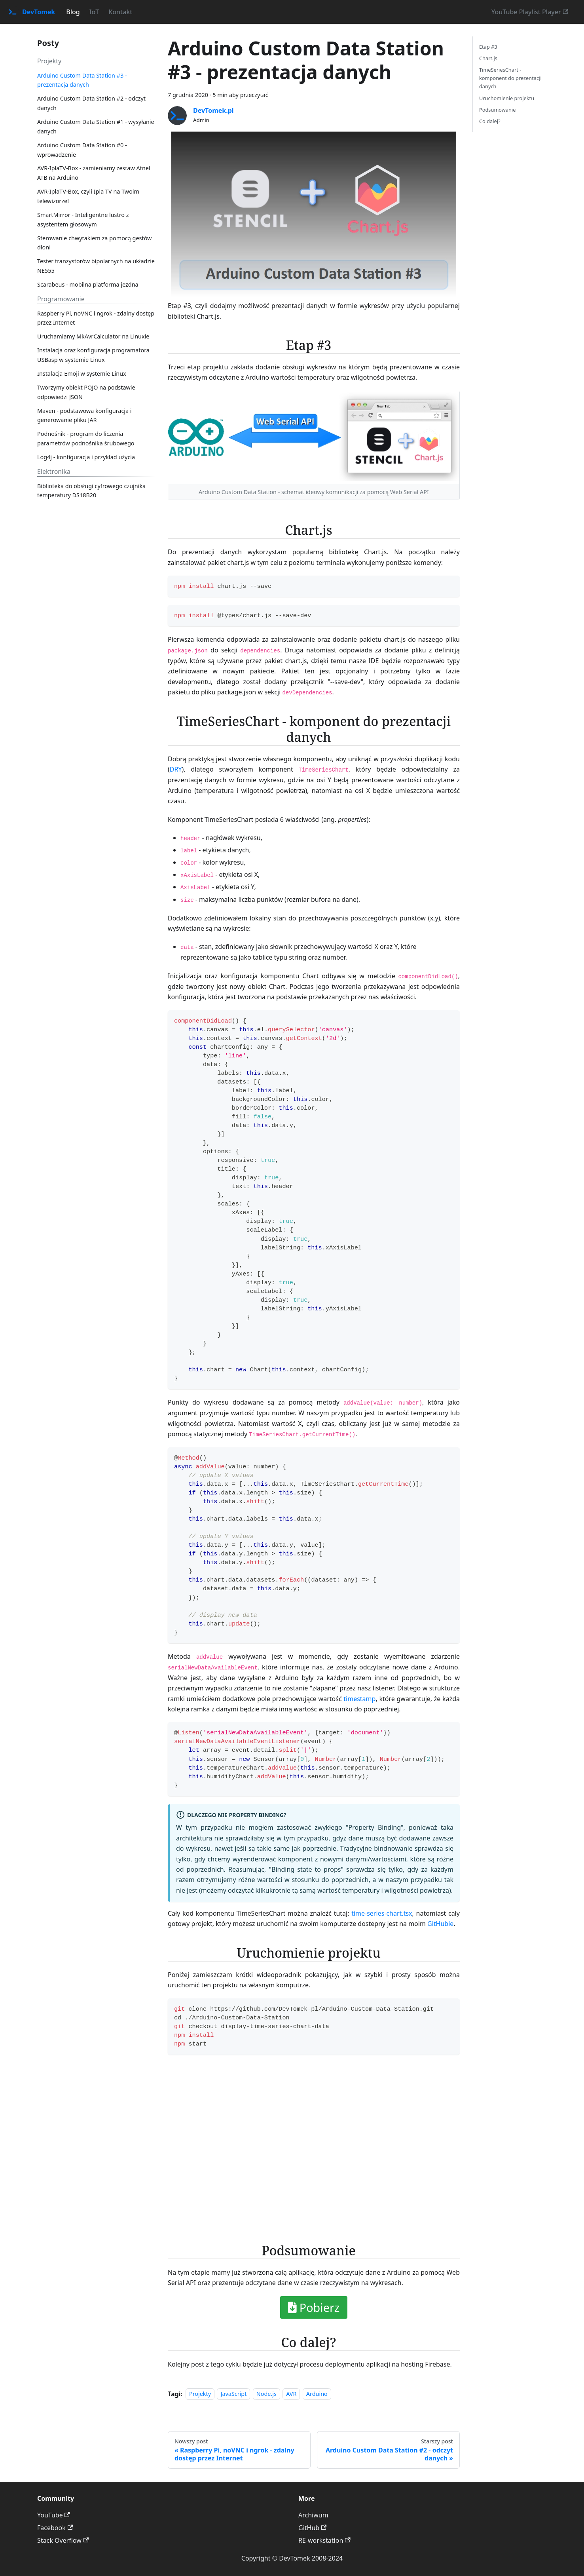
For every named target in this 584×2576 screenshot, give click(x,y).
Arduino (317, 2394)
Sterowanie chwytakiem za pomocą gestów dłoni (94, 242)
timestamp (359, 1698)
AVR (291, 2394)
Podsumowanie (497, 109)
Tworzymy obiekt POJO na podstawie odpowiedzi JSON (86, 392)
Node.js (266, 2394)
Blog (73, 12)
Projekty (200, 2394)
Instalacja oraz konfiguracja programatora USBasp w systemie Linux (93, 354)
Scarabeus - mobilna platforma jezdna (87, 284)
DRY (176, 769)
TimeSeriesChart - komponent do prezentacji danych (510, 78)
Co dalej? (490, 121)
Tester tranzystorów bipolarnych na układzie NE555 (96, 265)
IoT (94, 12)
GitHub (312, 2527)
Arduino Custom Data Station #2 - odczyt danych (91, 103)
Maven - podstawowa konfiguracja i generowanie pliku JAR (84, 415)
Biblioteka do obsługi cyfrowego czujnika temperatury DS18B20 (91, 490)
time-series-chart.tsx (381, 1913)
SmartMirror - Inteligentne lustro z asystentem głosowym (83, 219)
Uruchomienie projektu (506, 98)
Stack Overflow (63, 2540)
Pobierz (314, 2307)
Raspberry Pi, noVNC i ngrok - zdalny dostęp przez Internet (95, 318)
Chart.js (488, 58)
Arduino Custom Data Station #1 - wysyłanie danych (95, 126)
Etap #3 (488, 46)
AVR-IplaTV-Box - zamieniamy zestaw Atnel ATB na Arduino (93, 172)
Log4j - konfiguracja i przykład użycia (86, 457)
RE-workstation (324, 2540)
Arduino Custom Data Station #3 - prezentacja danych (82, 80)
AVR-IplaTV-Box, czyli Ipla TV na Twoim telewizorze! (88, 196)
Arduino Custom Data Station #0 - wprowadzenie (82, 149)
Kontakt (120, 12)
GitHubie (440, 1923)
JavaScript (233, 2394)
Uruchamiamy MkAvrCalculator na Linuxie (93, 336)
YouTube (53, 2515)
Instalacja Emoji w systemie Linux (81, 373)
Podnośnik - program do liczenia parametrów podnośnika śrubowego (86, 438)
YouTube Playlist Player (529, 12)
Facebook (55, 2527)
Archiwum (313, 2515)
